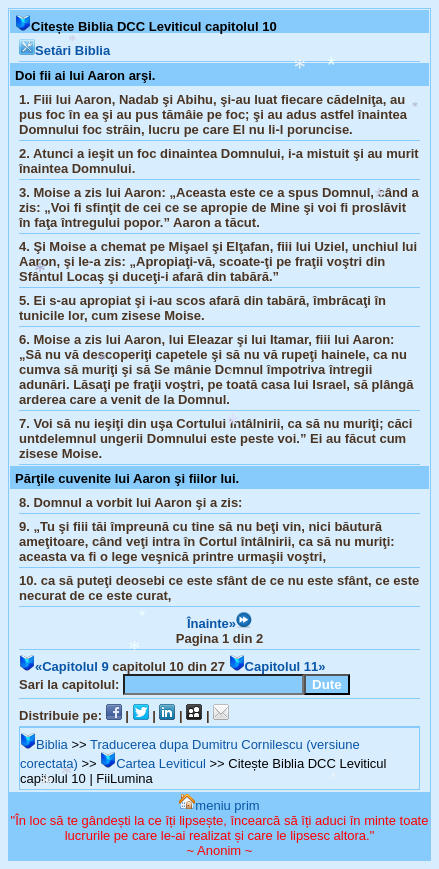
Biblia (44, 744)
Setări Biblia (64, 50)
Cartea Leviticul (153, 763)
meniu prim (219, 805)
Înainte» (219, 623)
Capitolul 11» (277, 666)
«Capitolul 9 (64, 666)
